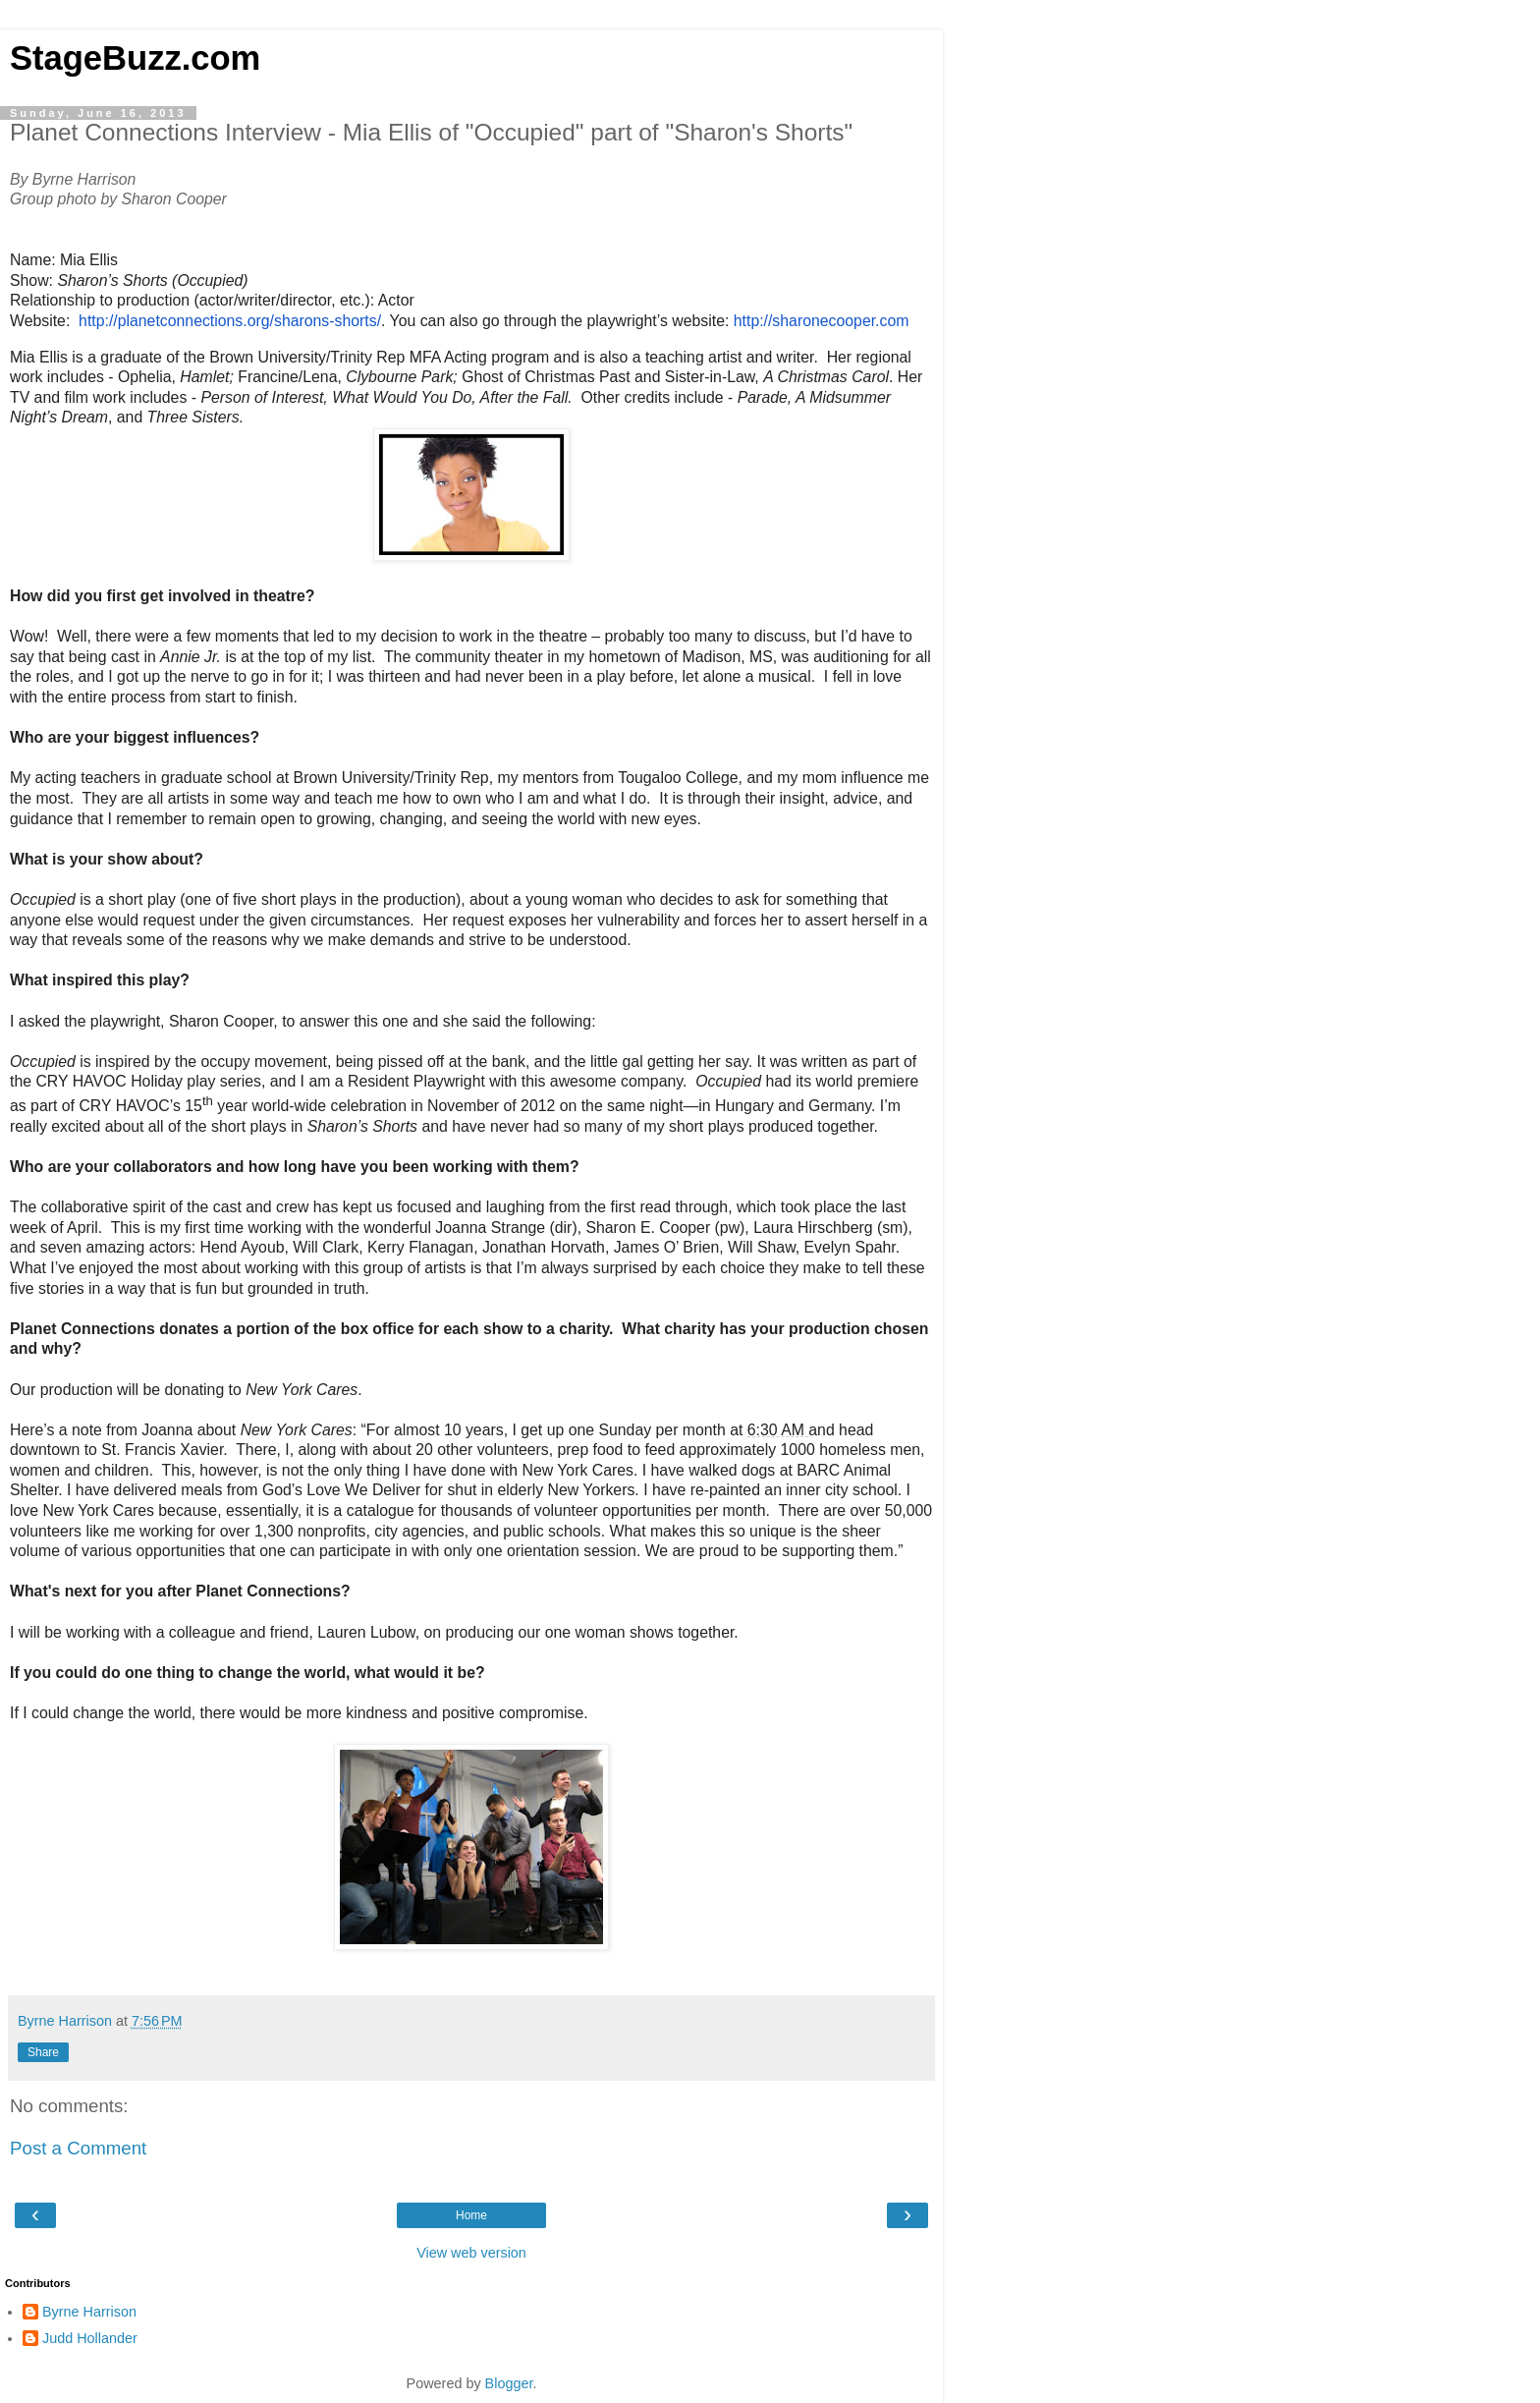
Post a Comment (78, 2148)
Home (471, 2215)
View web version (471, 2253)
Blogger (509, 2383)
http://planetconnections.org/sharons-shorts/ (230, 320)
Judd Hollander (90, 2338)
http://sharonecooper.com (821, 320)
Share (43, 2052)
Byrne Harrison (89, 2311)
